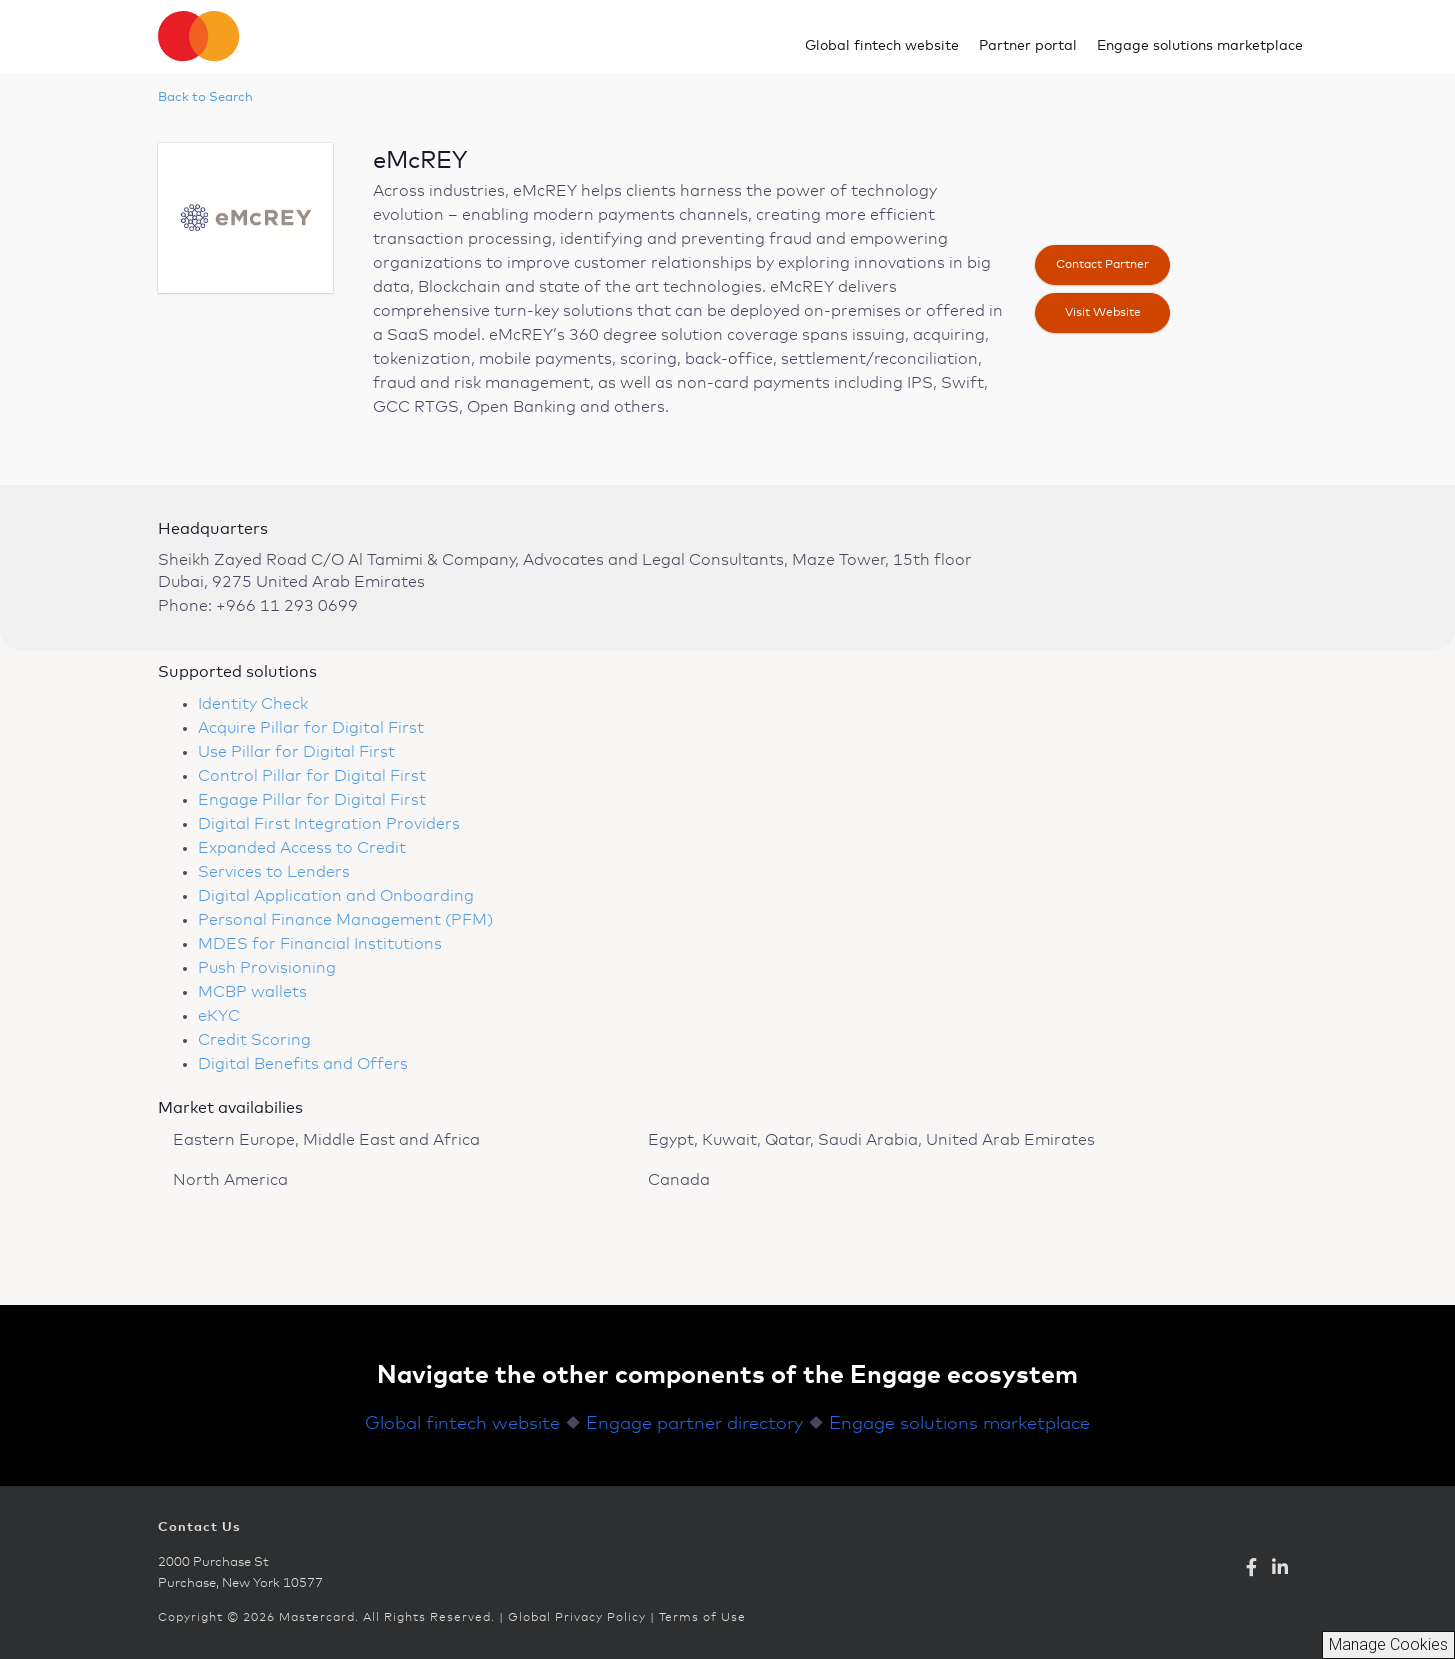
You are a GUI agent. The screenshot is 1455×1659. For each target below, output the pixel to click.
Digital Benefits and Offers (303, 1064)
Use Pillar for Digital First (296, 752)
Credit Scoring (254, 1040)
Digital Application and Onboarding (336, 896)
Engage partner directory (694, 1424)
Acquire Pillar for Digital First (311, 728)
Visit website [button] (1103, 313)
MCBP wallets (252, 992)
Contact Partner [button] (1102, 265)
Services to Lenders (274, 872)
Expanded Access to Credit (302, 848)
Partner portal (1028, 46)
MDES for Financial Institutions (320, 944)
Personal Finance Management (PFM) (345, 920)
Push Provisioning (267, 968)
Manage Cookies (1388, 1644)
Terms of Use (702, 1618)
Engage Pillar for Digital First (312, 800)
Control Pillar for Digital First (312, 776)
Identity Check (253, 704)
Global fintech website (882, 46)
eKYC (219, 1016)
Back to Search (205, 97)
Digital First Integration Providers (329, 824)
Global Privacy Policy (577, 1618)
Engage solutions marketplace (1200, 46)
